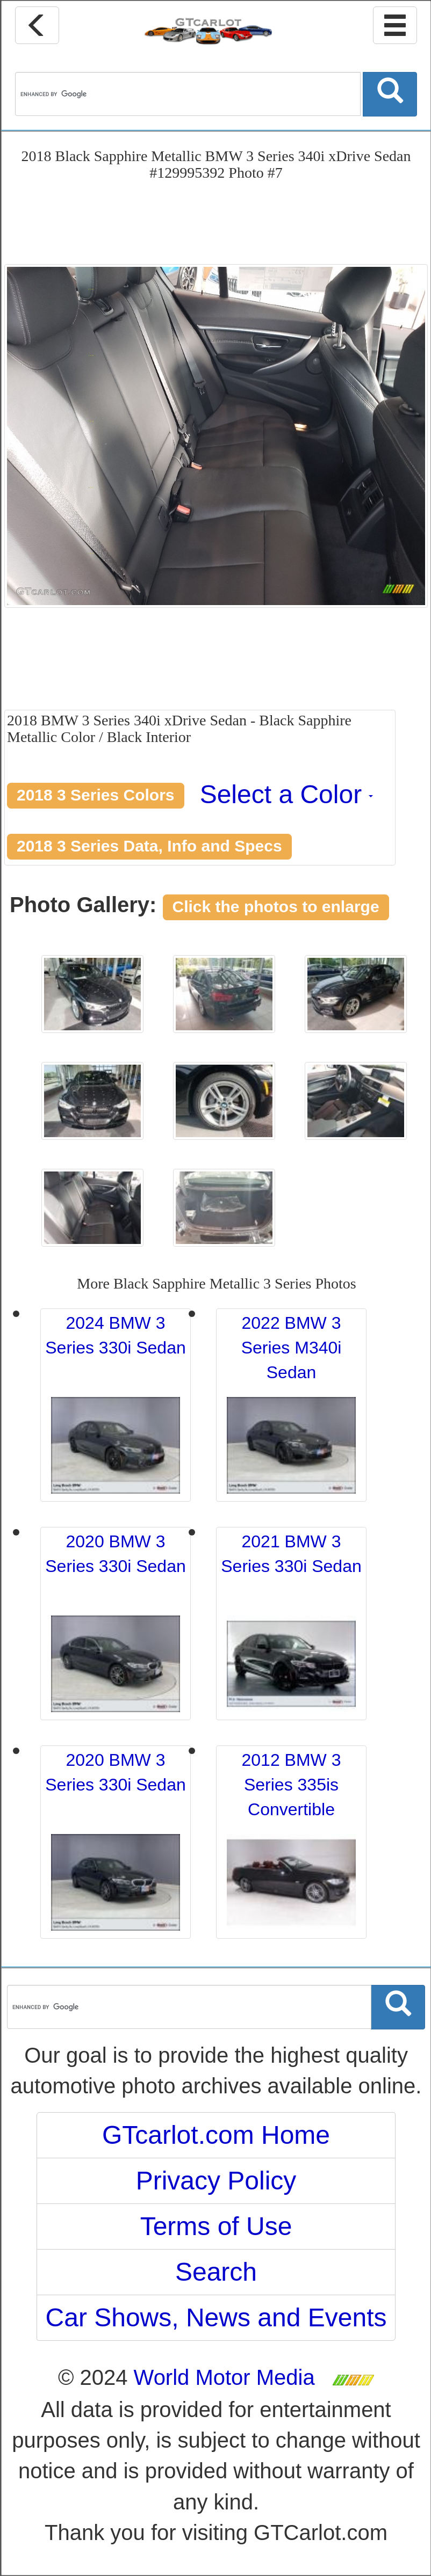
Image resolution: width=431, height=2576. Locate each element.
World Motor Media (224, 2377)
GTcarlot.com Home (216, 2135)
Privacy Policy (216, 2180)
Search (216, 2272)
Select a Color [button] (286, 794)
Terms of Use (216, 2226)
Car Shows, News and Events (216, 2317)
